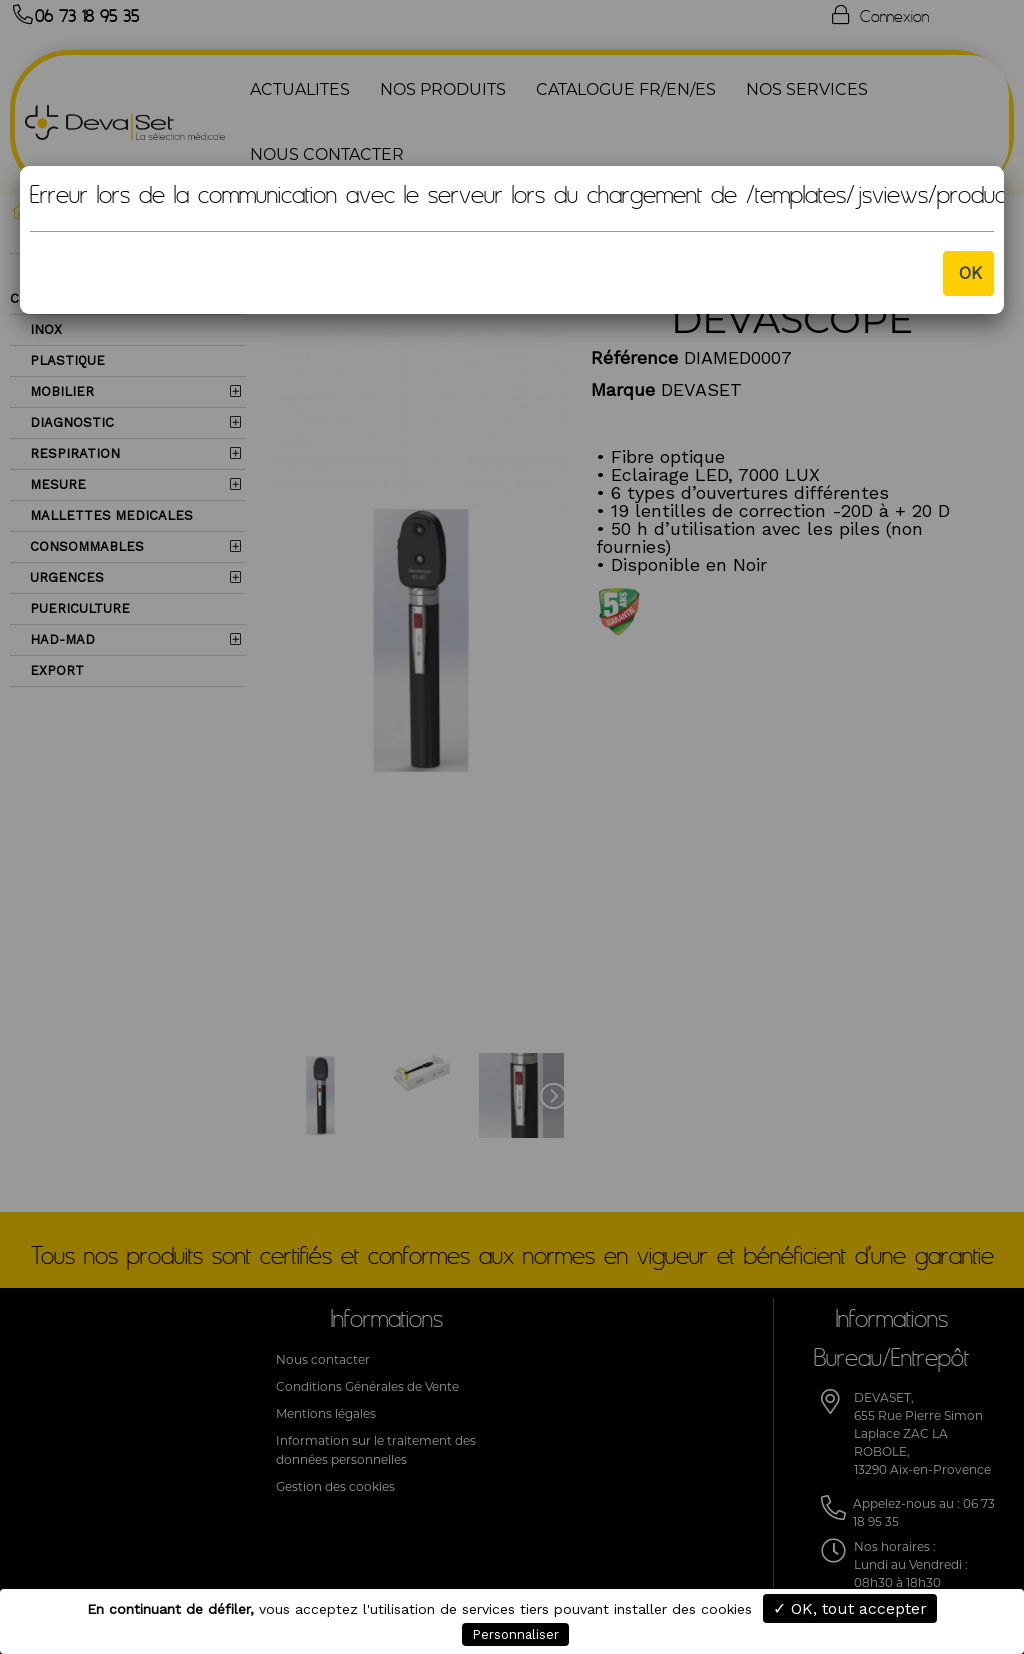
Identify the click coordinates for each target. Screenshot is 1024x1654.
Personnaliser (515, 1634)
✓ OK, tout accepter (850, 1608)
